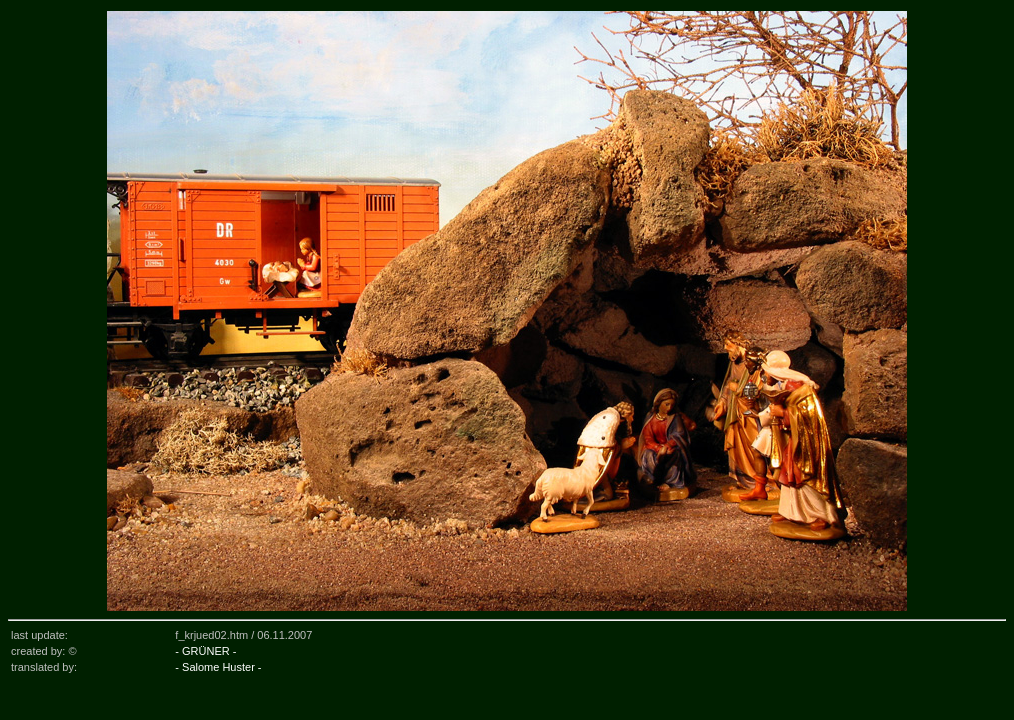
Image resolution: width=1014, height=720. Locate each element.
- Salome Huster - (218, 667)
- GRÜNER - (205, 651)
